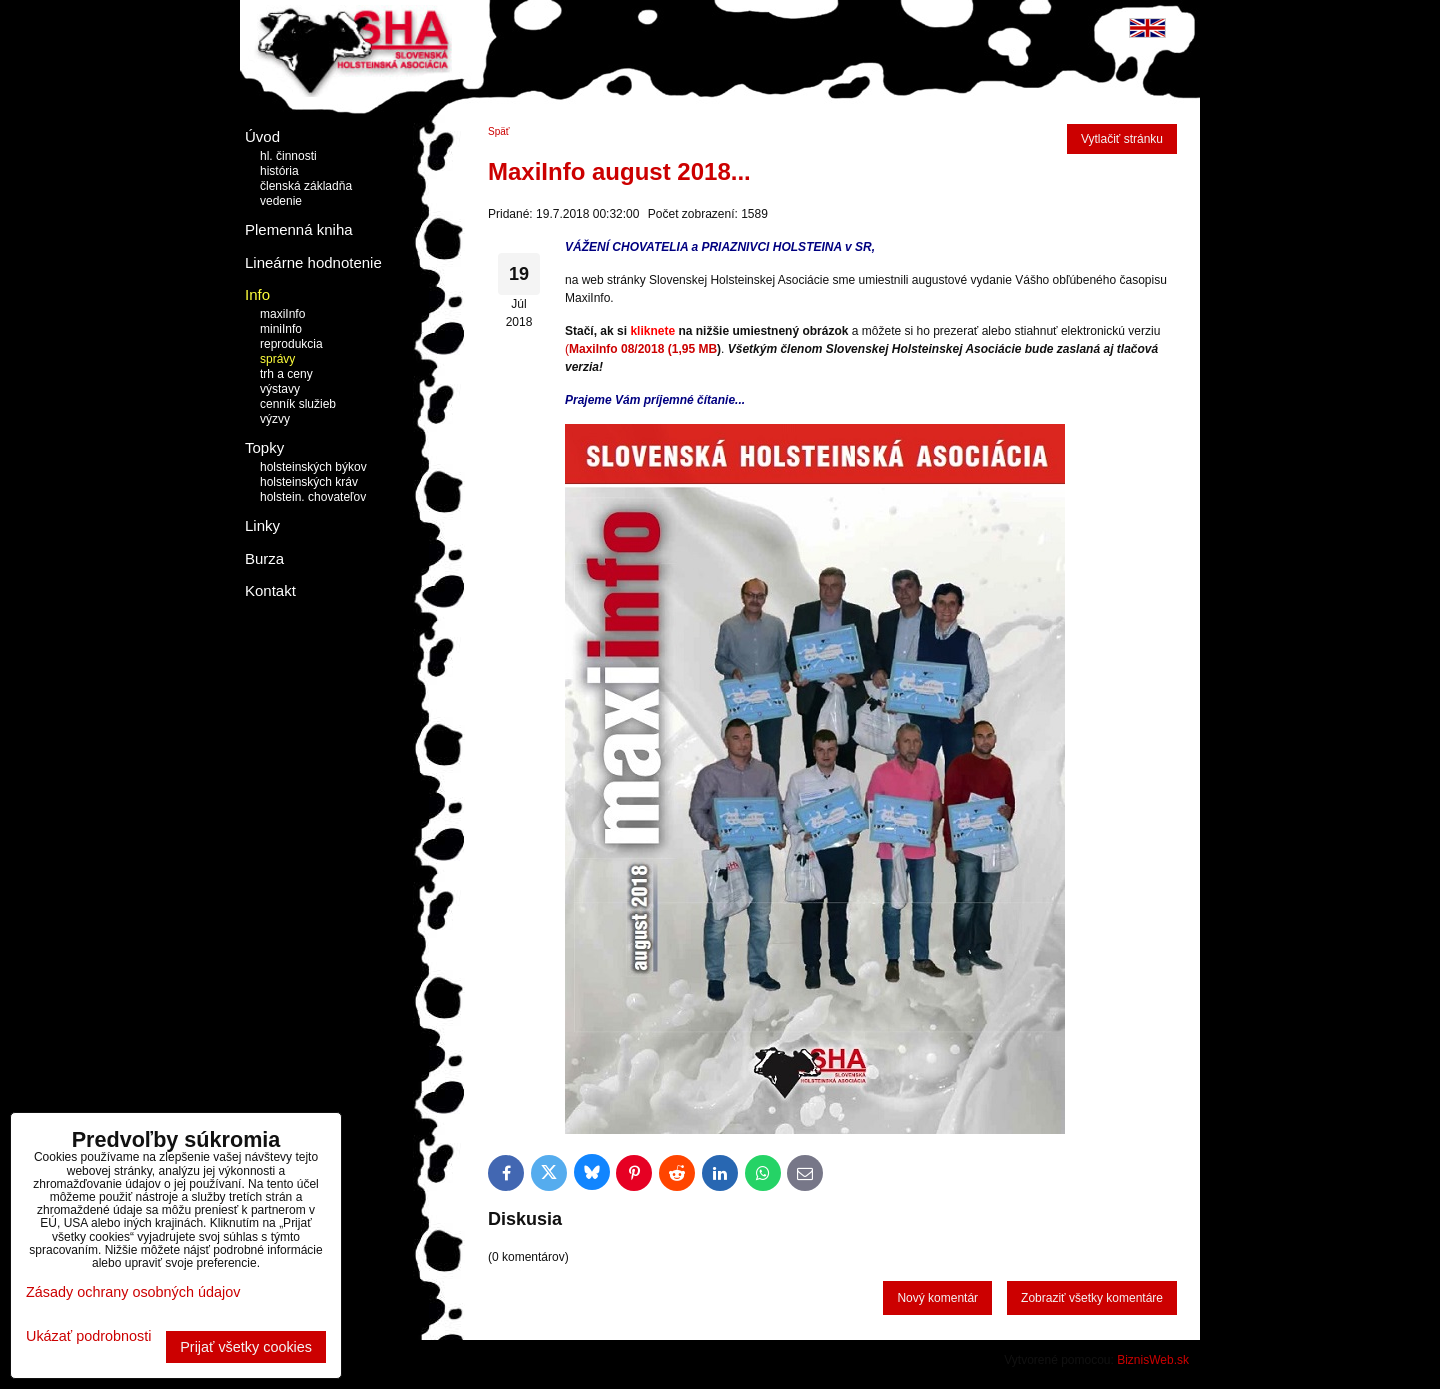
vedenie (281, 201)
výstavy (280, 389)
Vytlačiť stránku (1122, 139)
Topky (264, 447)
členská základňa (306, 186)
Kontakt (270, 590)
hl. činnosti (288, 156)
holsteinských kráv (309, 482)
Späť (499, 131)
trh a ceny (286, 374)
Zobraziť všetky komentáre (1092, 1298)
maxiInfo (282, 314)
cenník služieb (298, 404)
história (279, 171)
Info (257, 294)
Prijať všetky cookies (246, 1347)
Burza (264, 558)
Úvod (262, 136)
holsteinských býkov (313, 467)
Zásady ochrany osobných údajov (133, 1292)
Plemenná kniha (299, 229)
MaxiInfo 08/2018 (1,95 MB (643, 349)
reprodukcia (291, 344)
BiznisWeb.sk (1153, 1360)
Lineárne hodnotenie (313, 262)
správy (277, 359)
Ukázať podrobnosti (88, 1336)
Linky (262, 525)
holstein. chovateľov (313, 497)
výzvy (275, 419)
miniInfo (281, 329)
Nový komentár (937, 1298)
